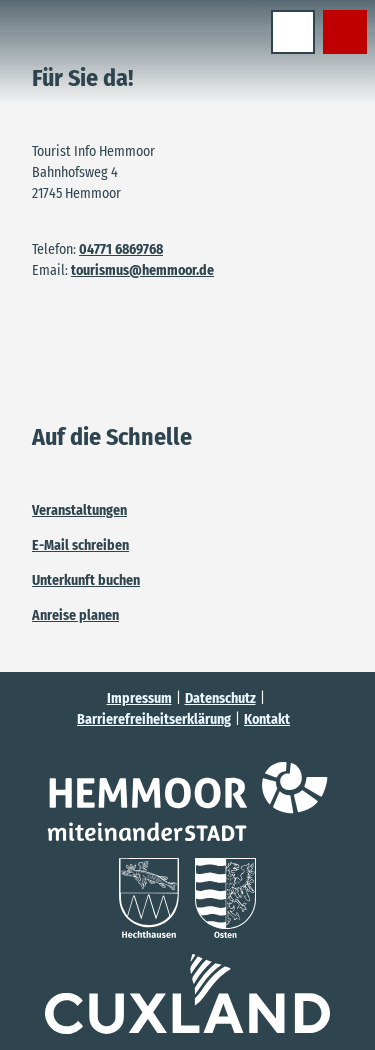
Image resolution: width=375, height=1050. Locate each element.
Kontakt (267, 719)
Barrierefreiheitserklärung (154, 719)
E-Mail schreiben (80, 545)
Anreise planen (75, 615)
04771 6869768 (121, 249)
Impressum (139, 698)
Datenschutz (220, 698)
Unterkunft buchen (86, 580)
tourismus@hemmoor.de (142, 270)
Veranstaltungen (79, 510)
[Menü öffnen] (293, 32)
